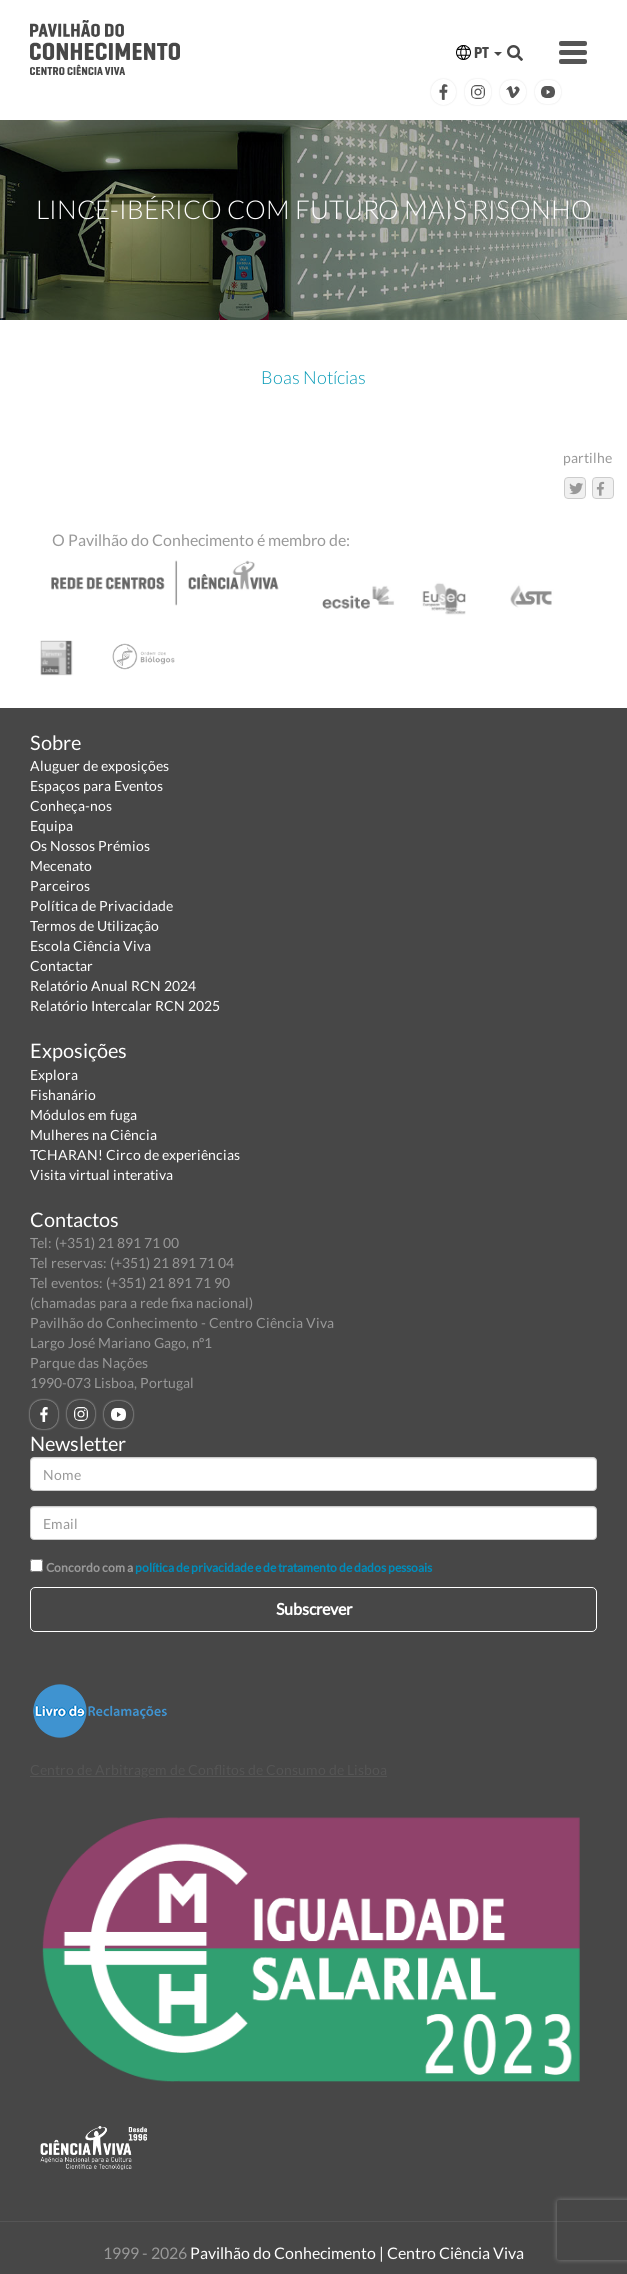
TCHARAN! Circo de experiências (135, 1154)
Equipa (51, 825)
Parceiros (60, 885)
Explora (54, 1074)
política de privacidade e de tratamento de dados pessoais (283, 1567)
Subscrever (314, 1608)
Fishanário (63, 1094)
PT (479, 52)
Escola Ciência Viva (90, 945)
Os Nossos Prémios (90, 845)
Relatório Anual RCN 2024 (113, 985)
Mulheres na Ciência (93, 1134)
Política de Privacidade (101, 905)
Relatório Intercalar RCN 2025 (125, 1005)
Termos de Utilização (94, 925)
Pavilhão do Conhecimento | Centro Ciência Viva (357, 2252)
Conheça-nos (71, 805)
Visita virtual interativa (101, 1174)
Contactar (61, 965)
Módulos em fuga (83, 1114)
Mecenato (61, 865)
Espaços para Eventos (96, 785)
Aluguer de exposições (99, 765)
